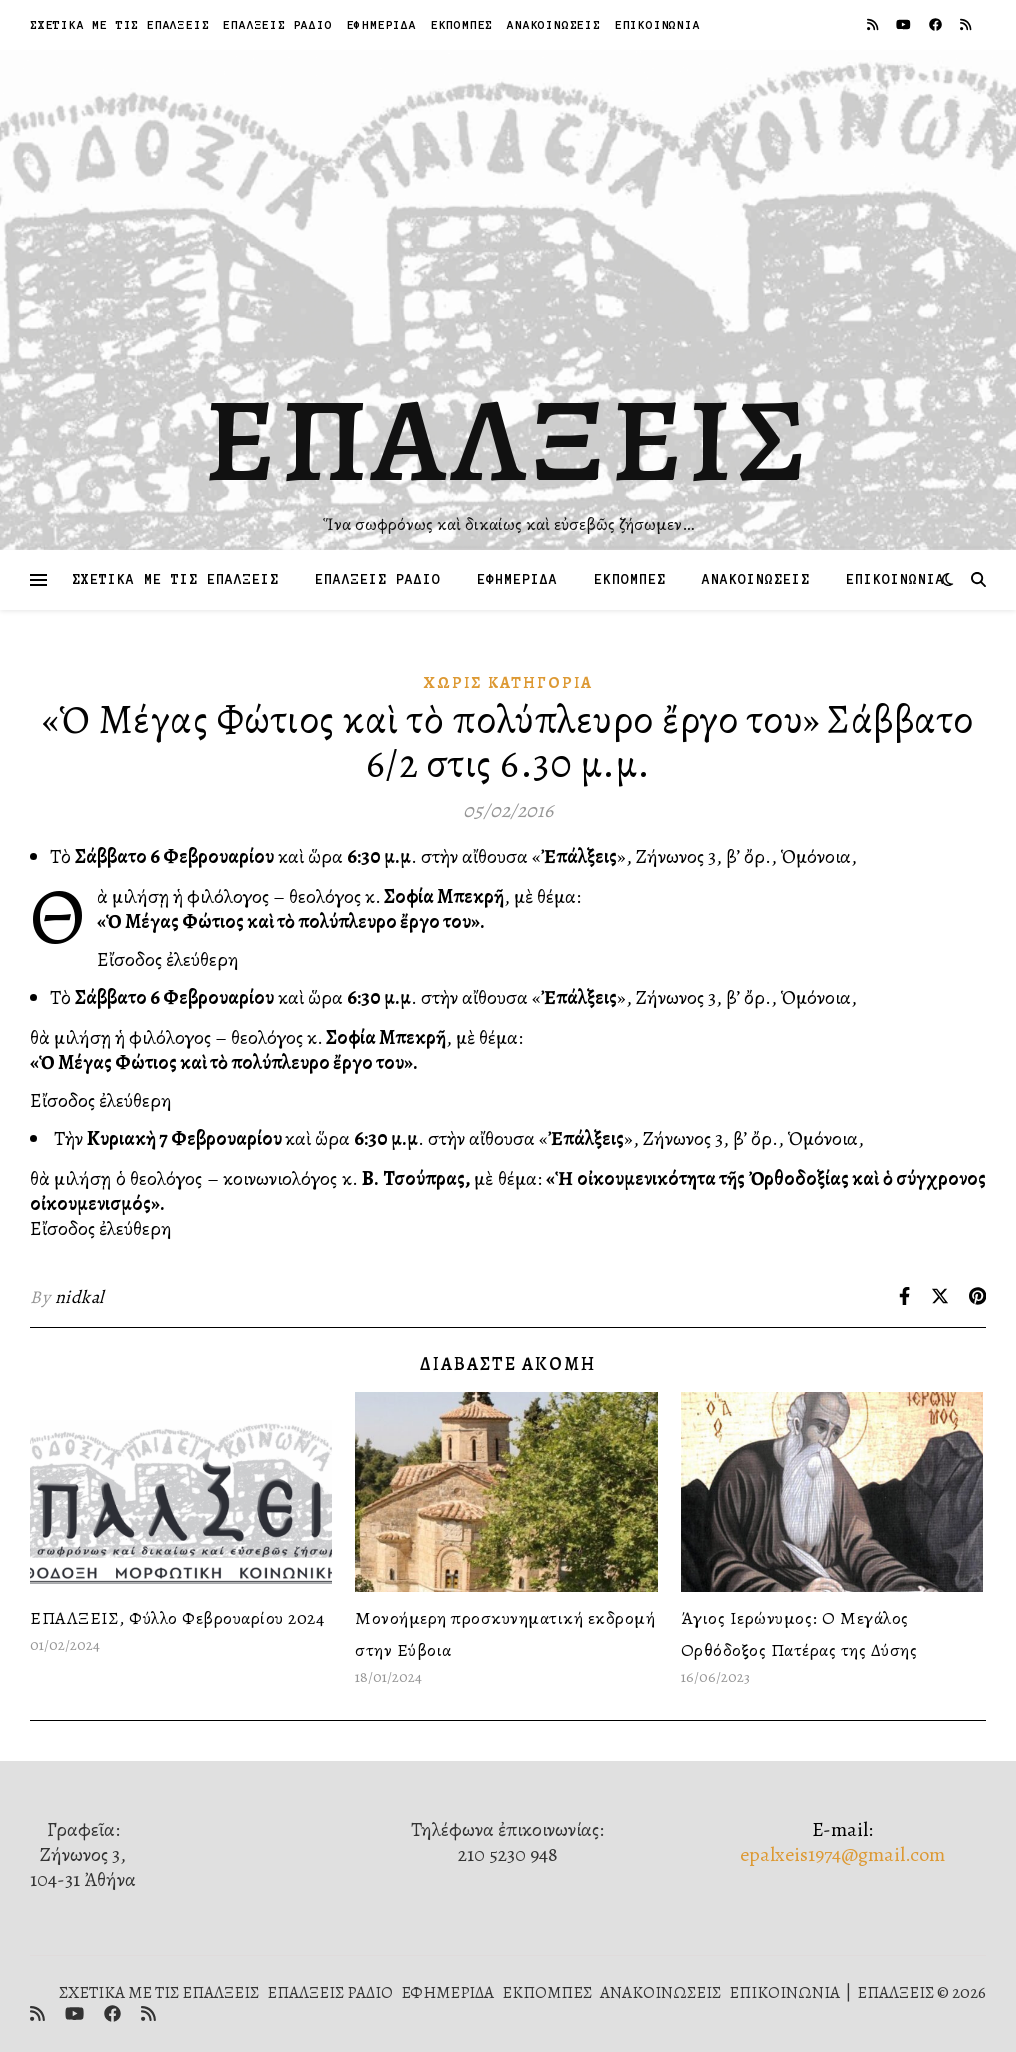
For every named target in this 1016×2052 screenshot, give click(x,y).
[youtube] (905, 24)
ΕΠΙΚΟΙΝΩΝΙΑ (658, 24)
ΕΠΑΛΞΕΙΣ (508, 440)
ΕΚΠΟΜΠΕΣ (462, 24)
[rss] (874, 24)
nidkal (79, 1297)
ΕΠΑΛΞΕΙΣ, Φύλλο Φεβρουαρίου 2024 (177, 1618)
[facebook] (937, 24)
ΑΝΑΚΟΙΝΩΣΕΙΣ (554, 24)
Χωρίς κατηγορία (508, 683)
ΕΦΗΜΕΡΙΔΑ (382, 24)
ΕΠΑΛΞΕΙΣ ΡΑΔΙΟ (277, 24)
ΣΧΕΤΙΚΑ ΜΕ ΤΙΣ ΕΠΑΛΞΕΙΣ (119, 24)
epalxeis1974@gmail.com (842, 1854)
